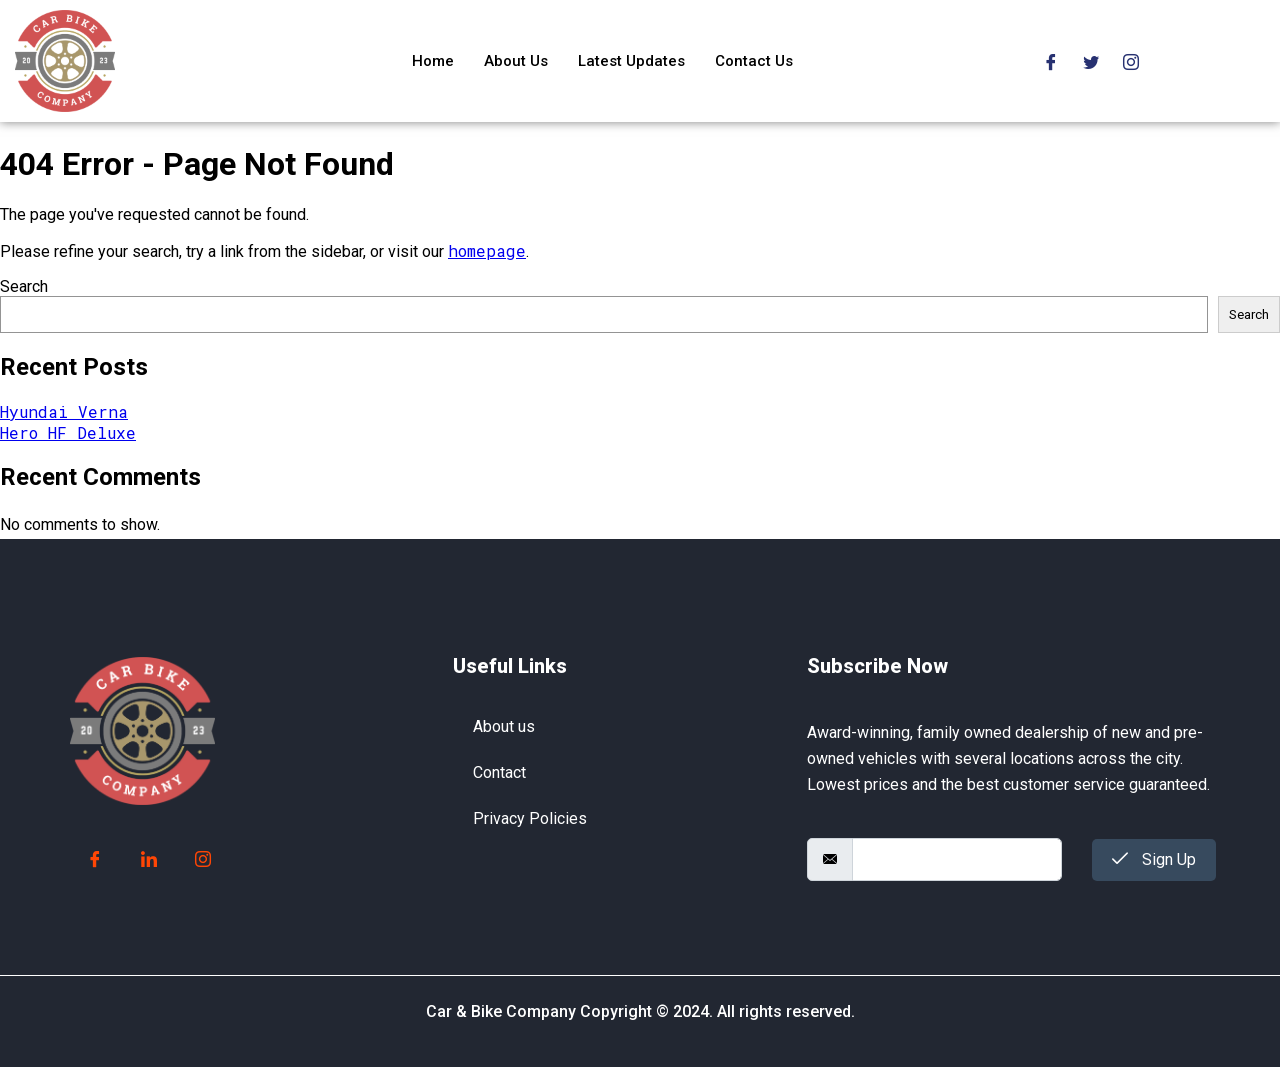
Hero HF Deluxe (68, 432)
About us (504, 726)
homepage (487, 250)
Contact (499, 772)
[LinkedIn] (149, 860)
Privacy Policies (530, 818)
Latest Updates (631, 61)
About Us (516, 61)
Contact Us (754, 61)
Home (433, 61)
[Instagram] (1131, 60)
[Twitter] (1091, 60)
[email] (957, 859)
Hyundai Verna (64, 411)
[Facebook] (1051, 60)
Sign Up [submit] (1154, 859)
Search (24, 286)
